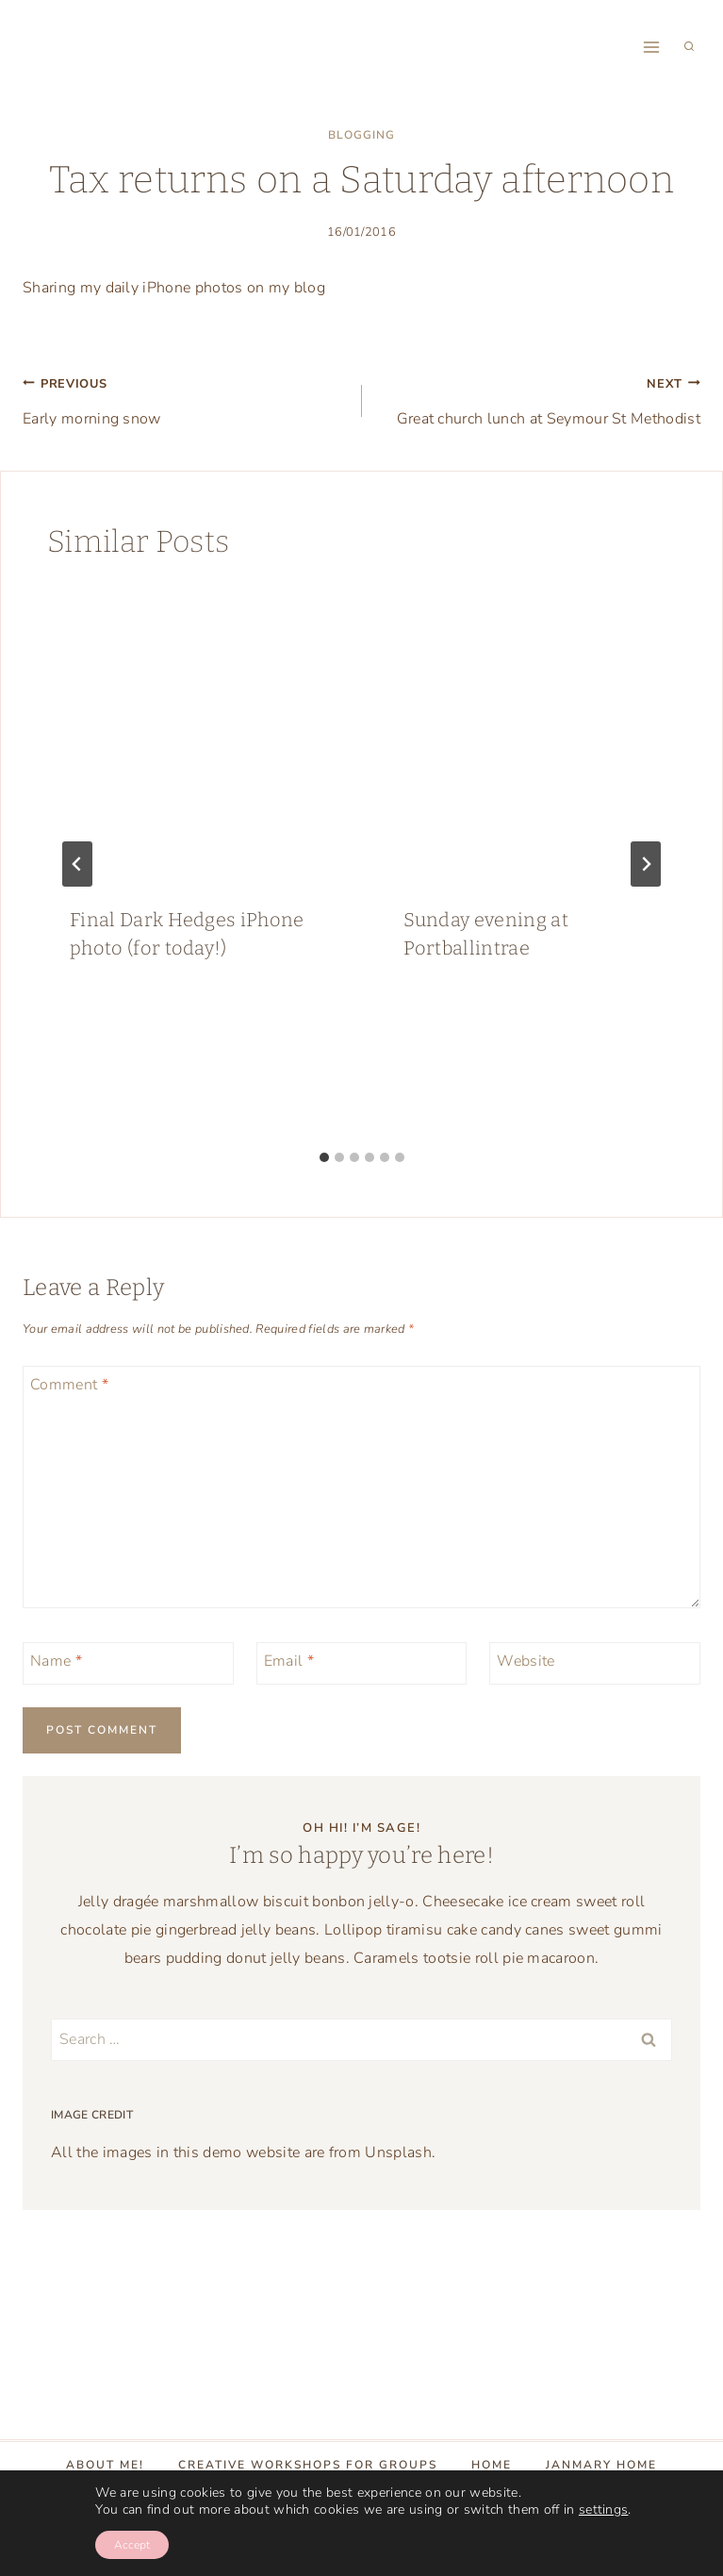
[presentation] (195, 735)
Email (289, 1661)
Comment (69, 1385)
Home (491, 2464)
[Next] (646, 864)
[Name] (128, 1663)
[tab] (324, 1157)
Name (56, 1661)
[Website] (594, 1663)
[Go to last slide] (77, 864)
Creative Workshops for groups (307, 2464)
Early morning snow (185, 399)
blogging (361, 134)
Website (525, 1661)
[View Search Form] (689, 47)
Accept (132, 2544)
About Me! (105, 2464)
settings (604, 2509)
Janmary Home (601, 2464)
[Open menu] (650, 46)
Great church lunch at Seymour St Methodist (539, 399)
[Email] (362, 1663)
